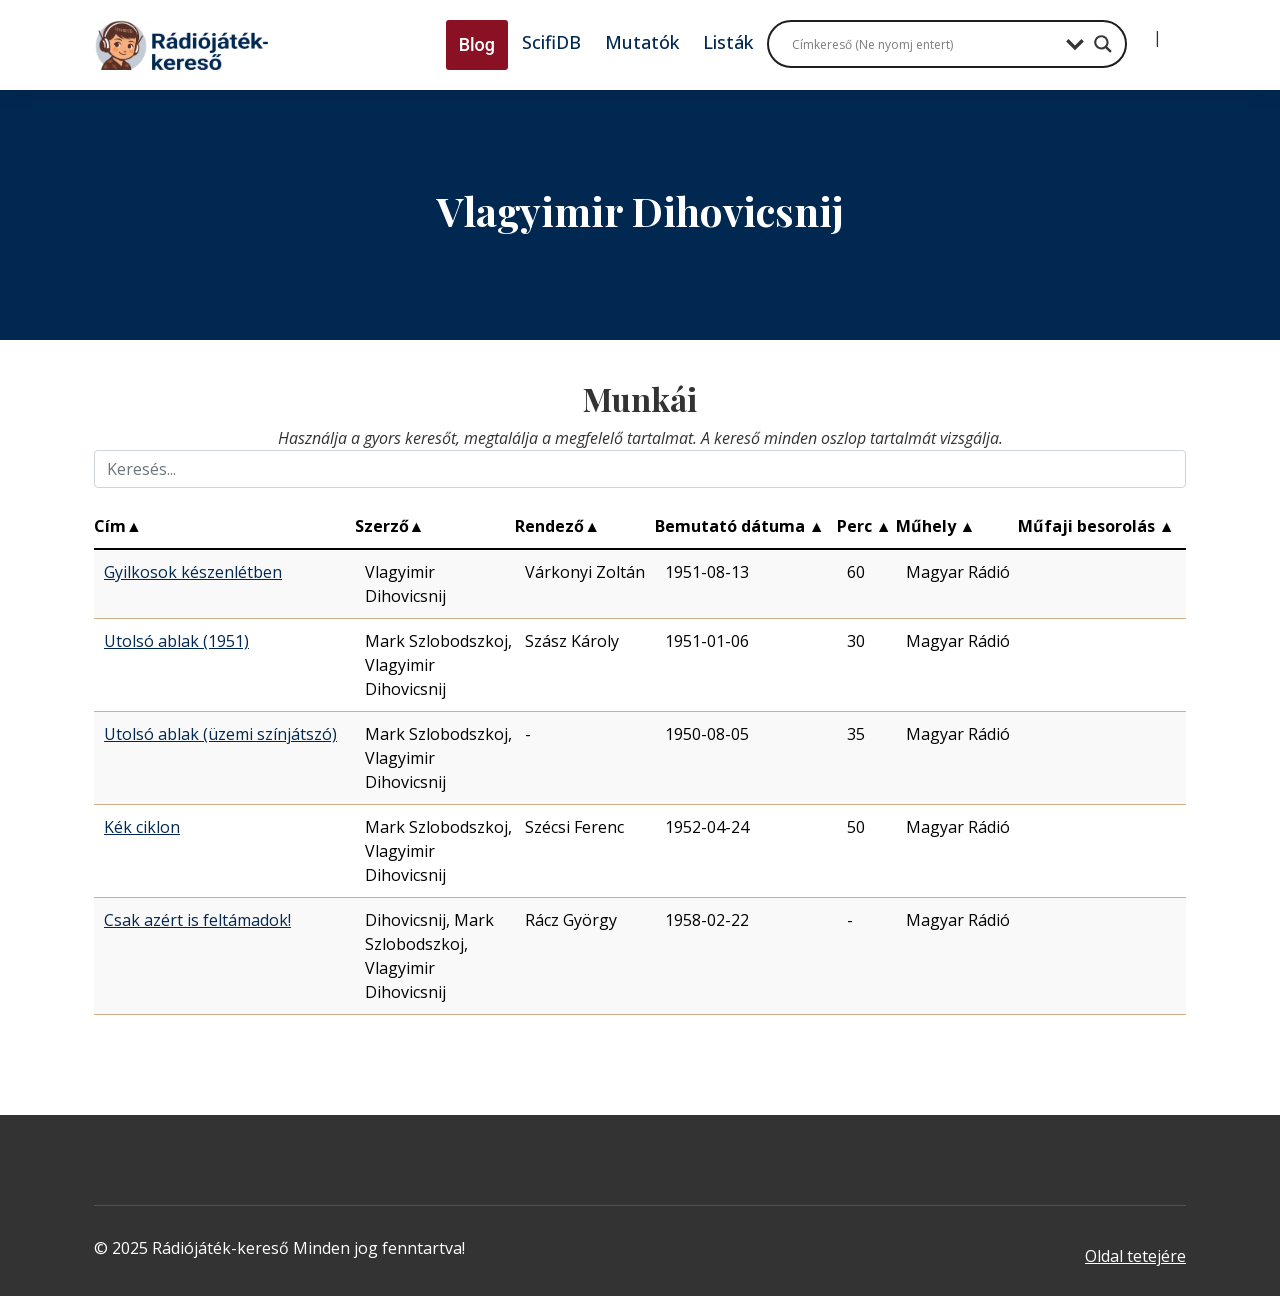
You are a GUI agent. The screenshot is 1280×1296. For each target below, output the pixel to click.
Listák (728, 42)
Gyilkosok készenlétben (193, 572)
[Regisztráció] (1174, 30)
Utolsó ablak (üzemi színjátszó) (220, 734)
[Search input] (924, 44)
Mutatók (642, 42)
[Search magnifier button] (1103, 44)
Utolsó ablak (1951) (176, 641)
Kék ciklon (142, 827)
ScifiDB (551, 42)
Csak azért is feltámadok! (197, 920)
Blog (477, 44)
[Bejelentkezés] (1141, 30)
